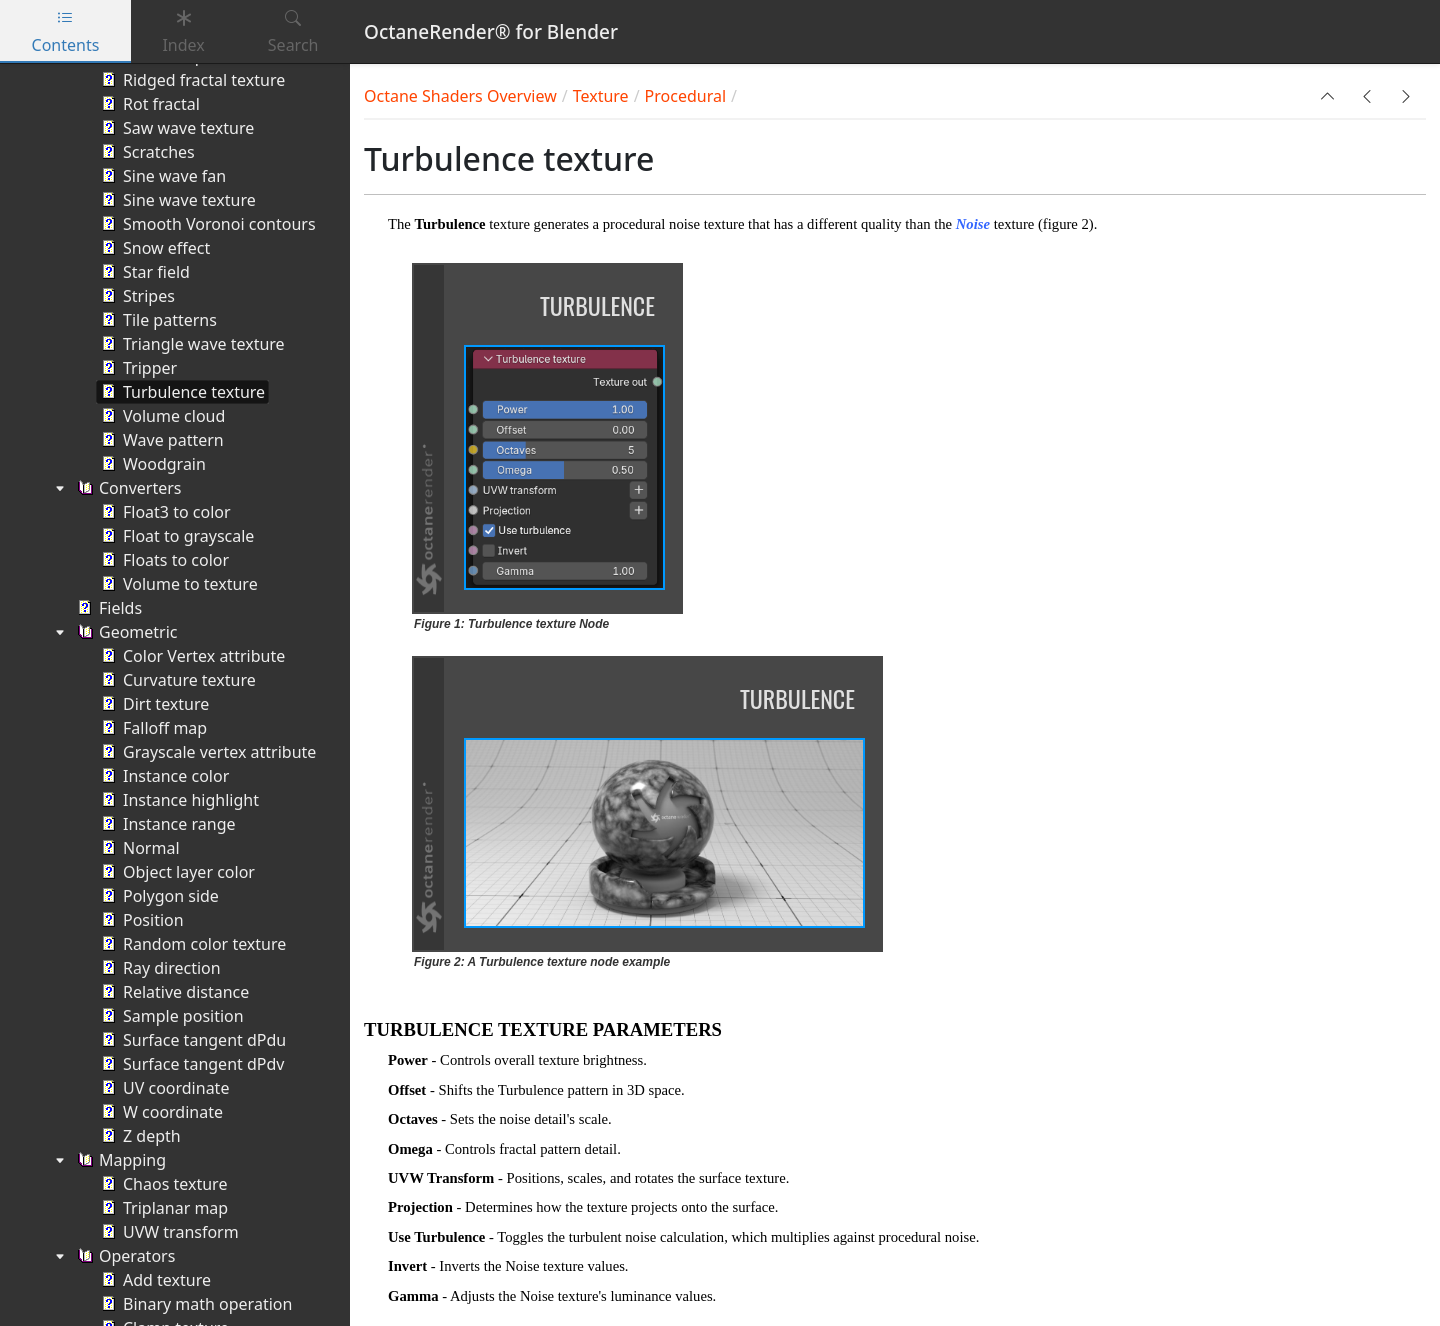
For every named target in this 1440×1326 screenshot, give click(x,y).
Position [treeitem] (140, 920)
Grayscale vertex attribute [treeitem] (206, 752)
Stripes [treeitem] (136, 296)
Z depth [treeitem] (139, 1136)
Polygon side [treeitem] (158, 896)
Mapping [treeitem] (119, 1160)
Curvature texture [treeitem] (176, 680)
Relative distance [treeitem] (173, 992)
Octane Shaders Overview (460, 96)
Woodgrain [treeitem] (151, 464)
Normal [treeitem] (138, 848)
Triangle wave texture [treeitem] (191, 344)
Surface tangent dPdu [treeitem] (191, 1040)
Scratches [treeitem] (146, 152)
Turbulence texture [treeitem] (181, 392)
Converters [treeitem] (127, 488)
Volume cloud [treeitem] (161, 416)
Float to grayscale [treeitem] (175, 536)
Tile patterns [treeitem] (157, 320)
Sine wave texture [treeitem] (176, 200)
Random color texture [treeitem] (191, 944)
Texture (601, 96)
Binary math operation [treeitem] (194, 1304)
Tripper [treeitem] (137, 368)
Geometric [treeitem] (125, 632)
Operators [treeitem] (124, 1256)
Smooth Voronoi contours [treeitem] (206, 224)
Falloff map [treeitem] (152, 728)
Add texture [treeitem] (154, 1280)
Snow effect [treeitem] (153, 248)
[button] (1328, 96)
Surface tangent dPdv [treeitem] (190, 1064)
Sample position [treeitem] (170, 1016)
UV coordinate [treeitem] (163, 1088)
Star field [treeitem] (143, 272)
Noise (973, 224)
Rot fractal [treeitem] (148, 104)
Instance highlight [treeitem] (178, 800)
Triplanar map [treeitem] (162, 1208)
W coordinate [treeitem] (160, 1112)
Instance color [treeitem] (163, 776)
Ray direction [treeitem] (159, 968)
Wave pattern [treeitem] (160, 440)
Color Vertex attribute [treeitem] (191, 656)
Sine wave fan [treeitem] (161, 176)
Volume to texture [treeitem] (177, 584)
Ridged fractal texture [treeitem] (191, 80)
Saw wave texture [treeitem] (175, 128)
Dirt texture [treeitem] (153, 704)
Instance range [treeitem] (166, 824)
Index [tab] (183, 31)
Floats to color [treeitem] (163, 560)
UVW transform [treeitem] (168, 1232)
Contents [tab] (66, 31)
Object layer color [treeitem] (176, 872)
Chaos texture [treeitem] (162, 1184)
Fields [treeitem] (107, 608)
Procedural (685, 96)
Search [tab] (293, 31)
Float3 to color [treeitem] (164, 512)
